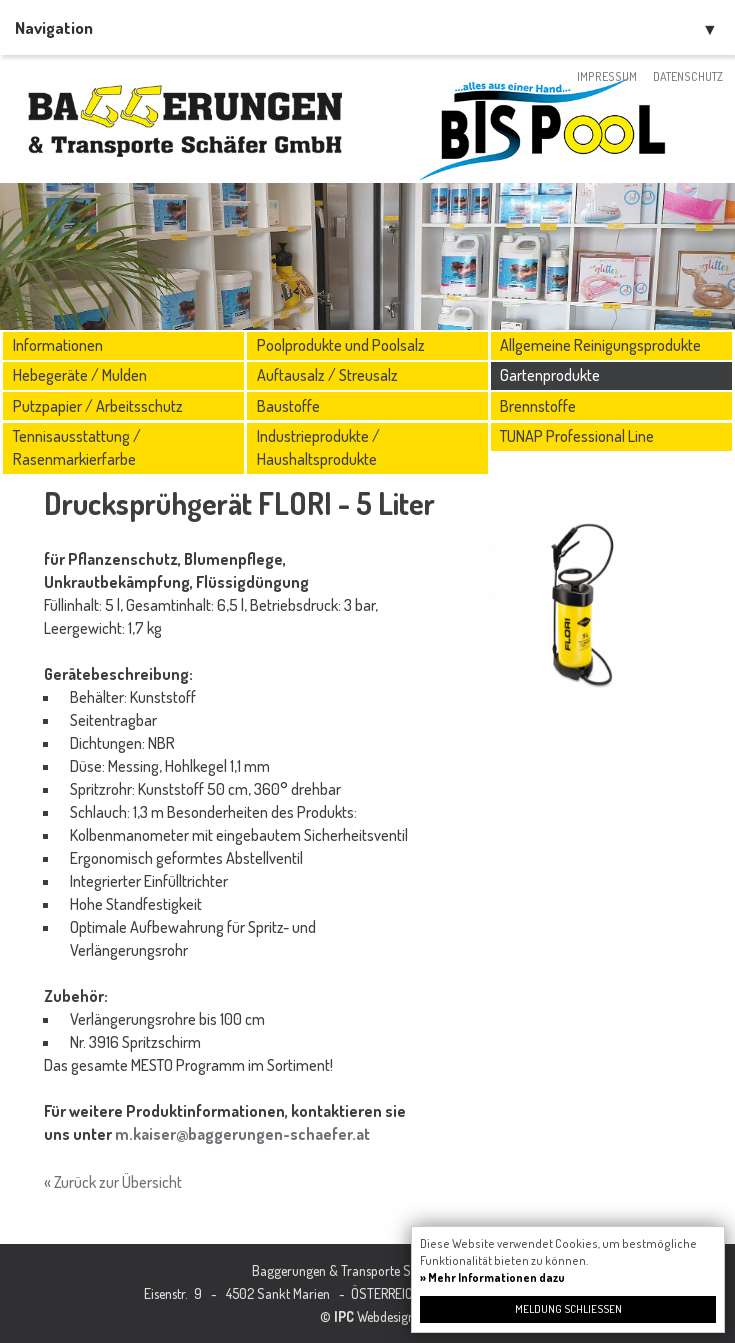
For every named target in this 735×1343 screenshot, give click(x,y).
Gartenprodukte (550, 375)
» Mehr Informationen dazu (492, 1277)
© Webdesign (367, 1316)
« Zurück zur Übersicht (113, 1182)
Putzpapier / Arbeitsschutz (98, 406)
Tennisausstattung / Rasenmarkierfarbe (77, 447)
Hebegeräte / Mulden (80, 375)
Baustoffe (288, 406)
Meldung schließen (568, 1309)
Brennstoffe (538, 406)
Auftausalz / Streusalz (327, 375)
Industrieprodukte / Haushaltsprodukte (318, 447)
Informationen (58, 345)
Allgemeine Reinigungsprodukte (600, 345)
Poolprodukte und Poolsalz (341, 345)
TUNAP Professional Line (577, 436)
